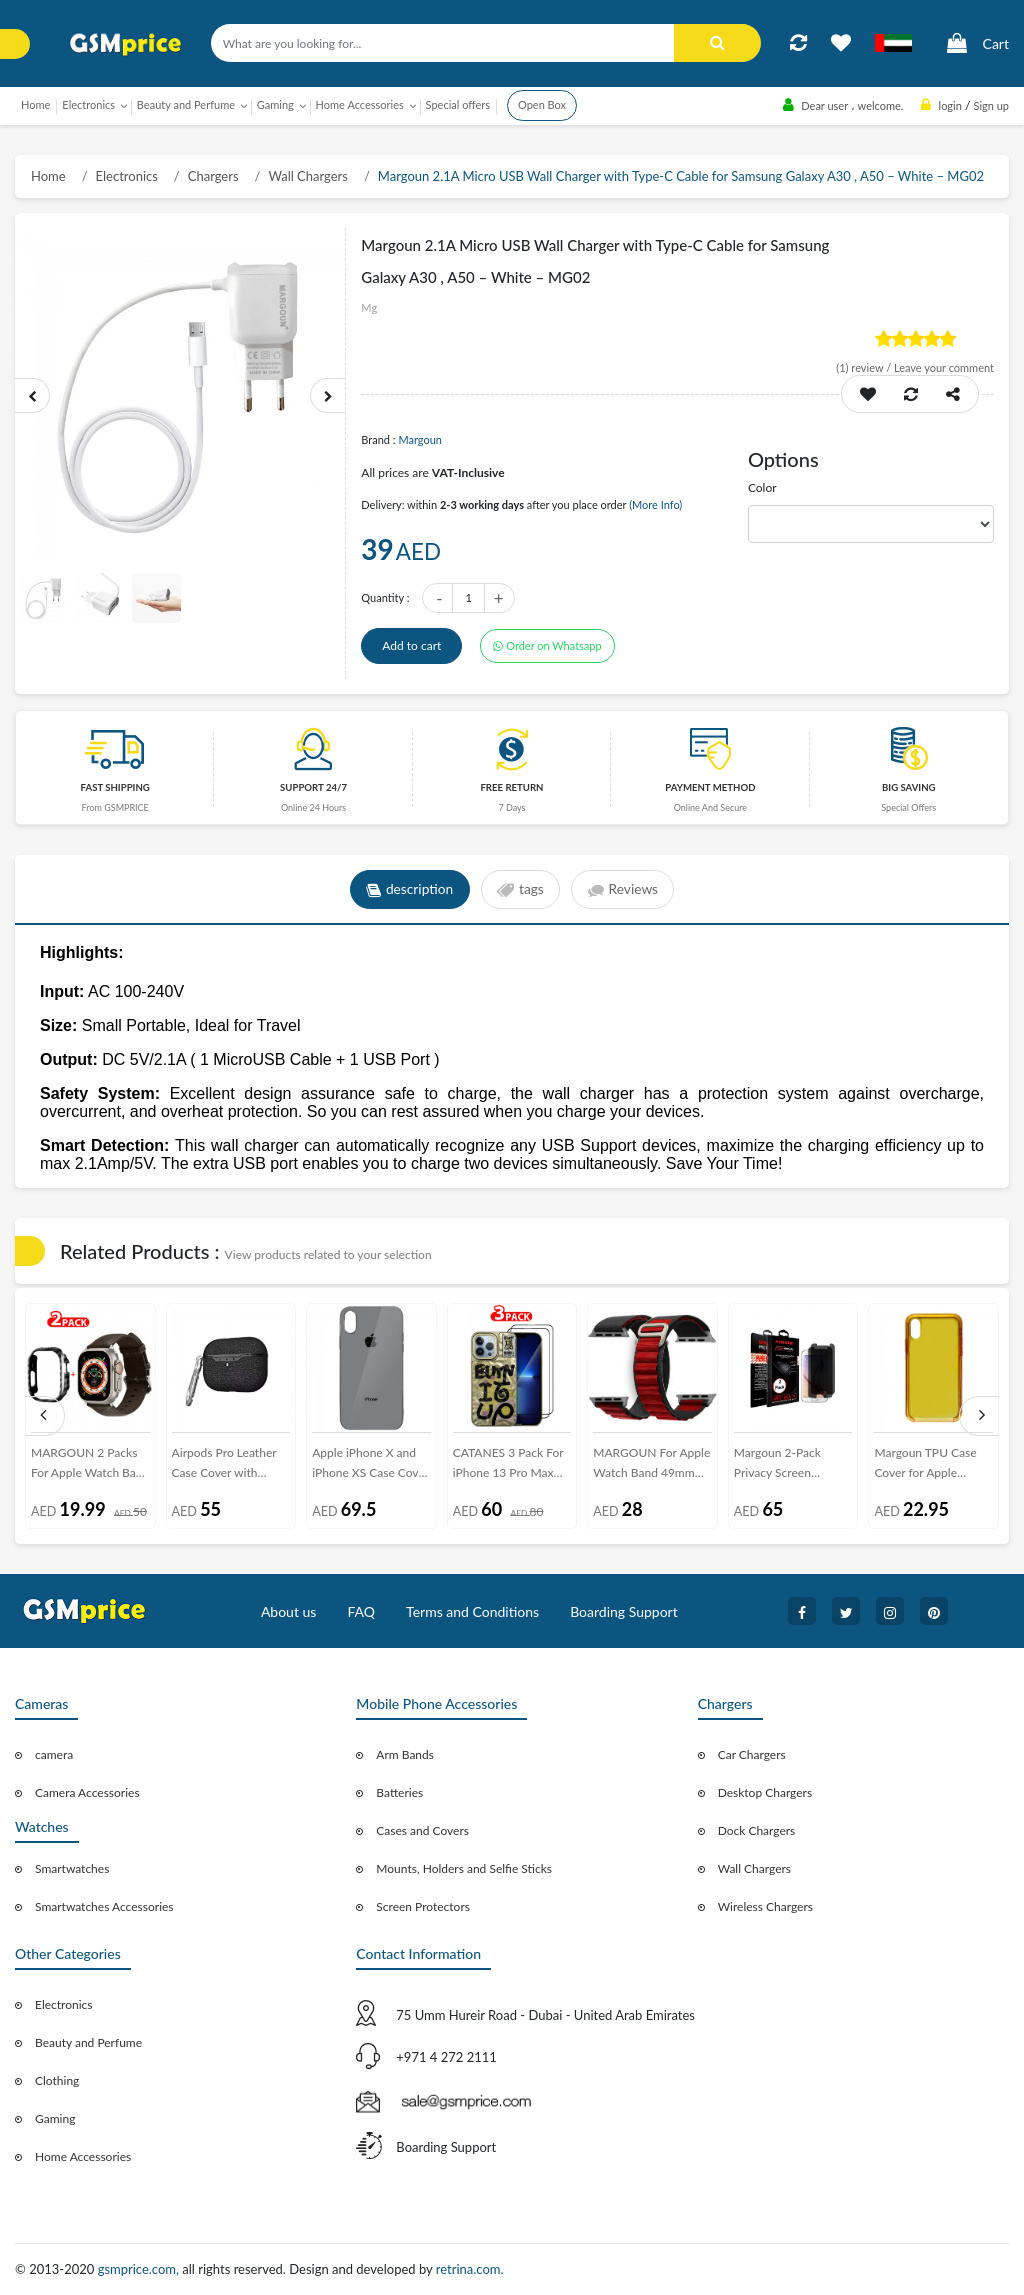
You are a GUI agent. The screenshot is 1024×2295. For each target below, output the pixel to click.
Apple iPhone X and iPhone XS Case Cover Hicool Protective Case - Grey (370, 1466)
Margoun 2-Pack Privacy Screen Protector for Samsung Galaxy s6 (793, 1466)
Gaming (55, 2118)
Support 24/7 (313, 787)
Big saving (909, 787)
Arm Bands (405, 1754)
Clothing (57, 2080)
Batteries (399, 1792)
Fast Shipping (115, 787)
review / (865, 367)
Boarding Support (624, 1611)
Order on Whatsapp (547, 645)
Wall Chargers (307, 176)
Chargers (213, 176)
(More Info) (655, 504)
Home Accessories (83, 2156)
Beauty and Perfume (88, 2042)
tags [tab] (520, 890)
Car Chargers (752, 1754)
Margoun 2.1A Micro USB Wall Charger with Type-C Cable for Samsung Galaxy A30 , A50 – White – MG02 (681, 176)
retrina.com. (470, 2269)
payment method (710, 787)
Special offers (458, 104)
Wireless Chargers (765, 1906)
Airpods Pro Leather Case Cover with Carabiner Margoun (224, 1466)
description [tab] (407, 890)
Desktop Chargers (765, 1792)
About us (289, 1611)
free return (511, 787)
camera (54, 1754)
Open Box (542, 104)
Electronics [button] (88, 104)
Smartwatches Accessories (104, 1906)
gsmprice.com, (140, 2269)
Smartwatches (72, 1868)
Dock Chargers (757, 1830)
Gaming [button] (275, 104)
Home (35, 104)
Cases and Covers (422, 1830)
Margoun (420, 439)
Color (762, 487)
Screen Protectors (423, 1906)
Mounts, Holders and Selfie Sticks (464, 1868)
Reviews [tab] (624, 890)
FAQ (361, 1611)
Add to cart (411, 645)
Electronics (127, 176)
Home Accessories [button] (360, 104)
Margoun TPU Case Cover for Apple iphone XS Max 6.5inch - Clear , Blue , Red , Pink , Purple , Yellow (931, 1466)
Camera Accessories (87, 1792)
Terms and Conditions (472, 1611)
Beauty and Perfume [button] (186, 104)
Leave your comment (944, 367)
